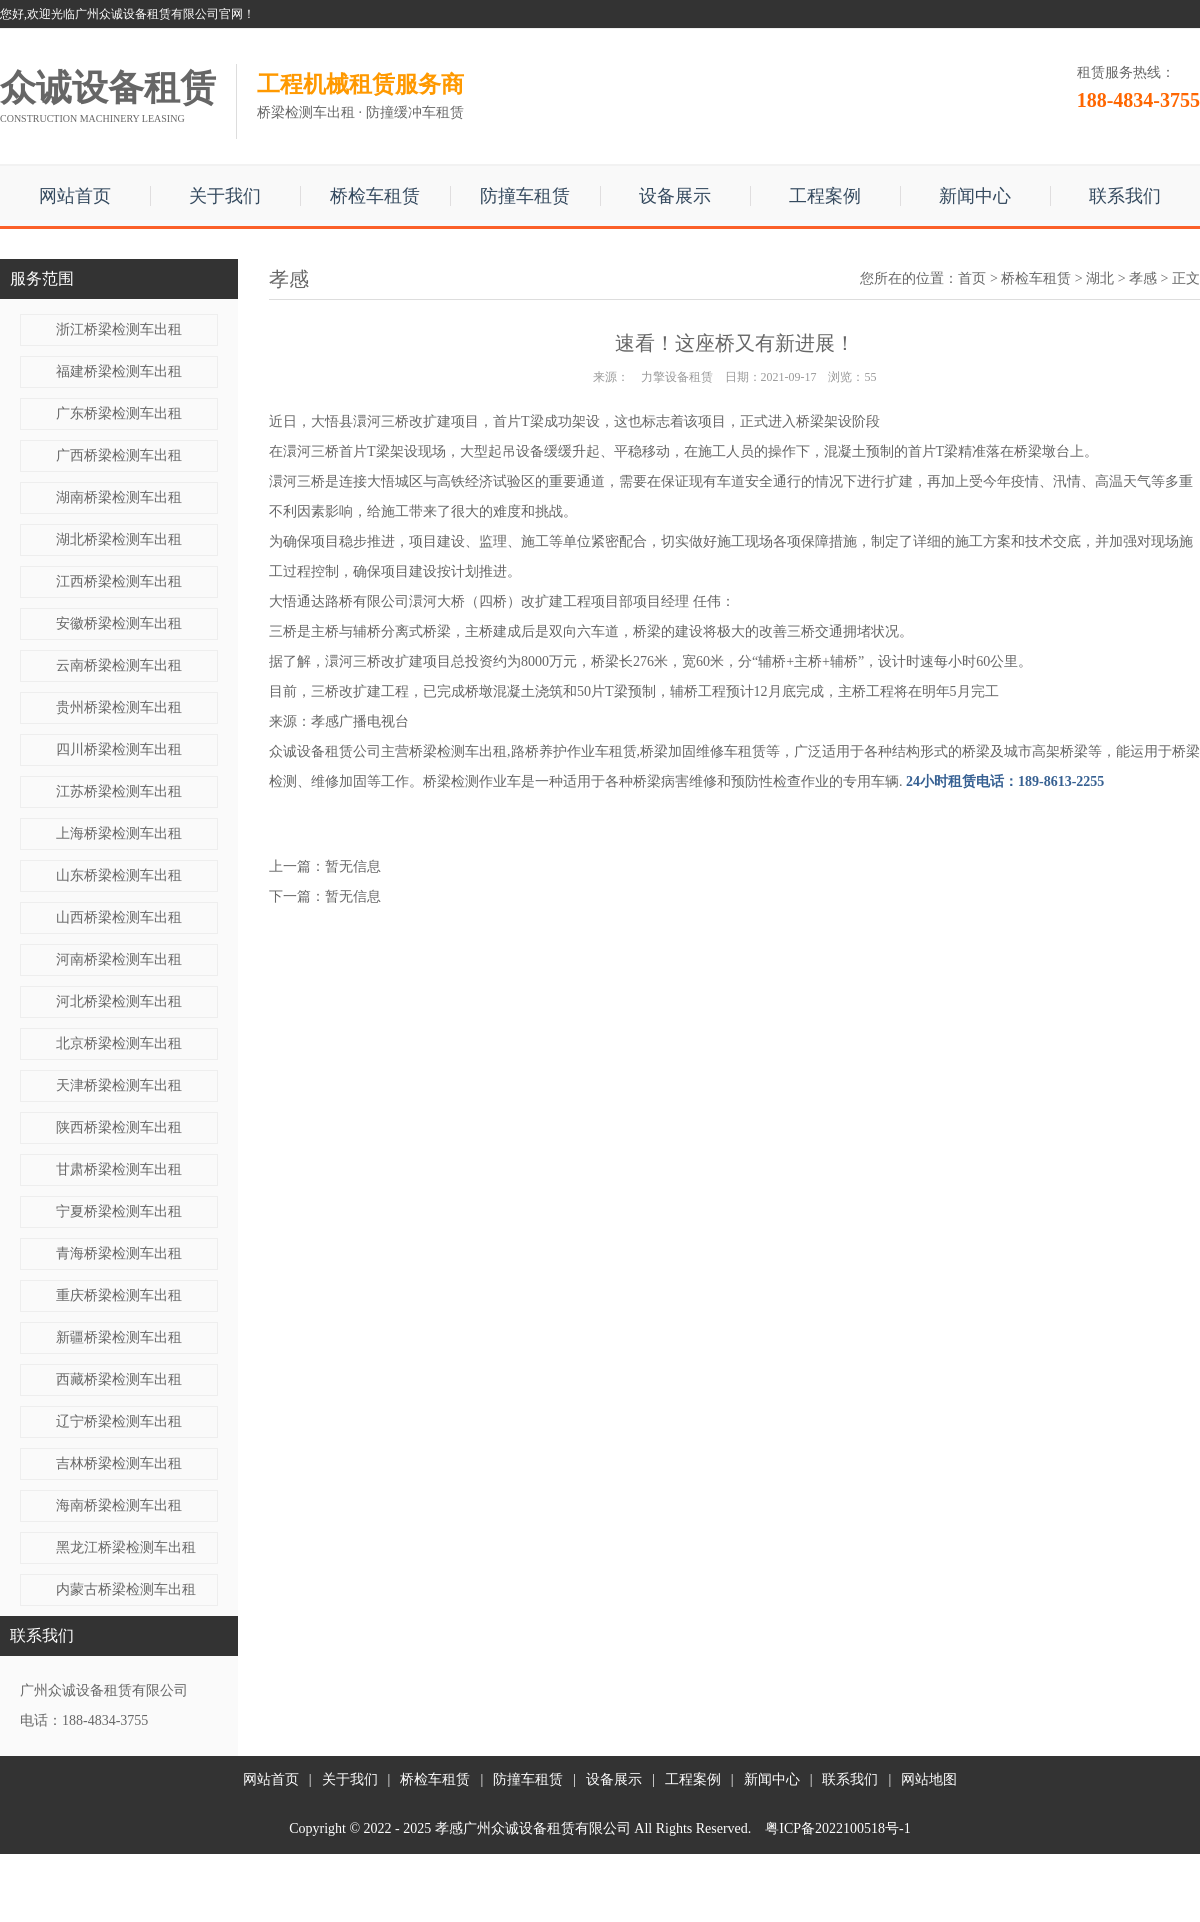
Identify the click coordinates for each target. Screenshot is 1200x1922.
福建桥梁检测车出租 (119, 371)
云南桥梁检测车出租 (119, 665)
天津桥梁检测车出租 (119, 1085)
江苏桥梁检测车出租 (119, 791)
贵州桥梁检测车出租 (119, 707)
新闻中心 (975, 196)
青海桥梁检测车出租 (119, 1253)
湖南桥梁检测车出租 (119, 497)
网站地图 (929, 1779)
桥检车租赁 (375, 196)
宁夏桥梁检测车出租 (119, 1211)
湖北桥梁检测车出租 (119, 539)
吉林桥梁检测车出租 (119, 1463)
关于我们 (225, 196)
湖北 (1100, 278)
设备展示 (675, 196)
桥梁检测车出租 (458, 751)
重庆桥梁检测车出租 (119, 1295)
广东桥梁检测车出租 (119, 413)
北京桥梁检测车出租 (119, 1043)
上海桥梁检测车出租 (119, 833)
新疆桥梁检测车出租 (119, 1337)
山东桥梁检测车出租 (119, 875)
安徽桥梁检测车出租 (119, 623)
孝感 (1143, 278)
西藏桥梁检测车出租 (119, 1379)
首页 (972, 278)
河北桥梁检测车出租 (119, 1001)
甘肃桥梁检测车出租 (119, 1169)
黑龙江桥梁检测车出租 (126, 1547)
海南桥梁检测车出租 (119, 1505)
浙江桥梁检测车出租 (119, 329)
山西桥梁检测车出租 (119, 917)
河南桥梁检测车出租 (119, 959)
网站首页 (75, 196)
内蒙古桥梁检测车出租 (126, 1589)
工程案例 (825, 196)
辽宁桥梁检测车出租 (119, 1421)
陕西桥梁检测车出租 (119, 1127)
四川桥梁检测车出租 (119, 749)
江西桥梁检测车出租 (119, 581)
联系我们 (1125, 196)
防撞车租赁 (525, 196)
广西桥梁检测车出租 (119, 455)
